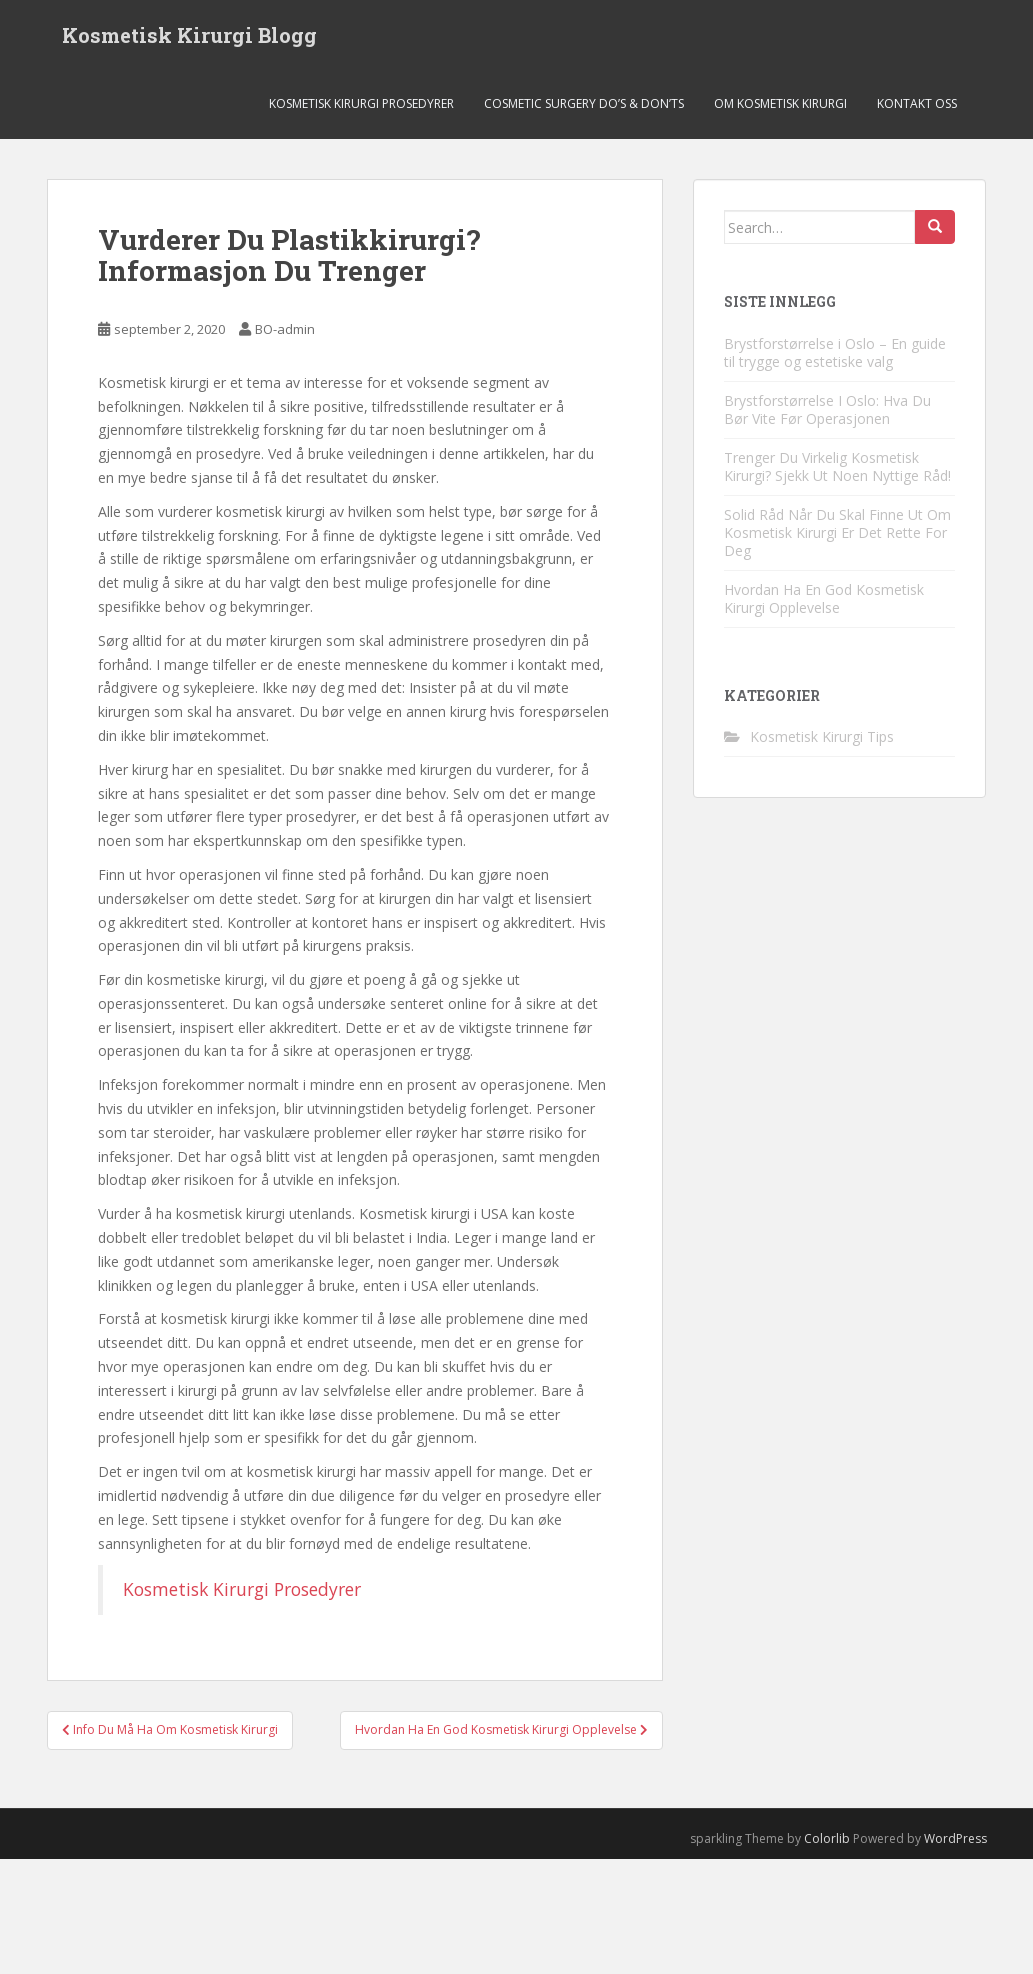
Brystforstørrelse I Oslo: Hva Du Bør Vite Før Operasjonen (827, 409)
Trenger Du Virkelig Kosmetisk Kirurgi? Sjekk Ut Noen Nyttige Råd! (837, 466)
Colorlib (827, 1838)
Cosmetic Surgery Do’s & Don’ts (584, 104)
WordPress (955, 1838)
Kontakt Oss (917, 104)
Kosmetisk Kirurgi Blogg (189, 35)
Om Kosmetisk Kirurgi (780, 104)
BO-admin (285, 330)
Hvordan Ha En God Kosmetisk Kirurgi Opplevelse (824, 598)
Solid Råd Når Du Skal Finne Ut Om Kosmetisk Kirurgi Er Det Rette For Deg (837, 532)
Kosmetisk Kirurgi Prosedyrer (361, 104)
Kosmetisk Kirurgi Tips (822, 737)
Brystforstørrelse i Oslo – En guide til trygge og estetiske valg (835, 352)
